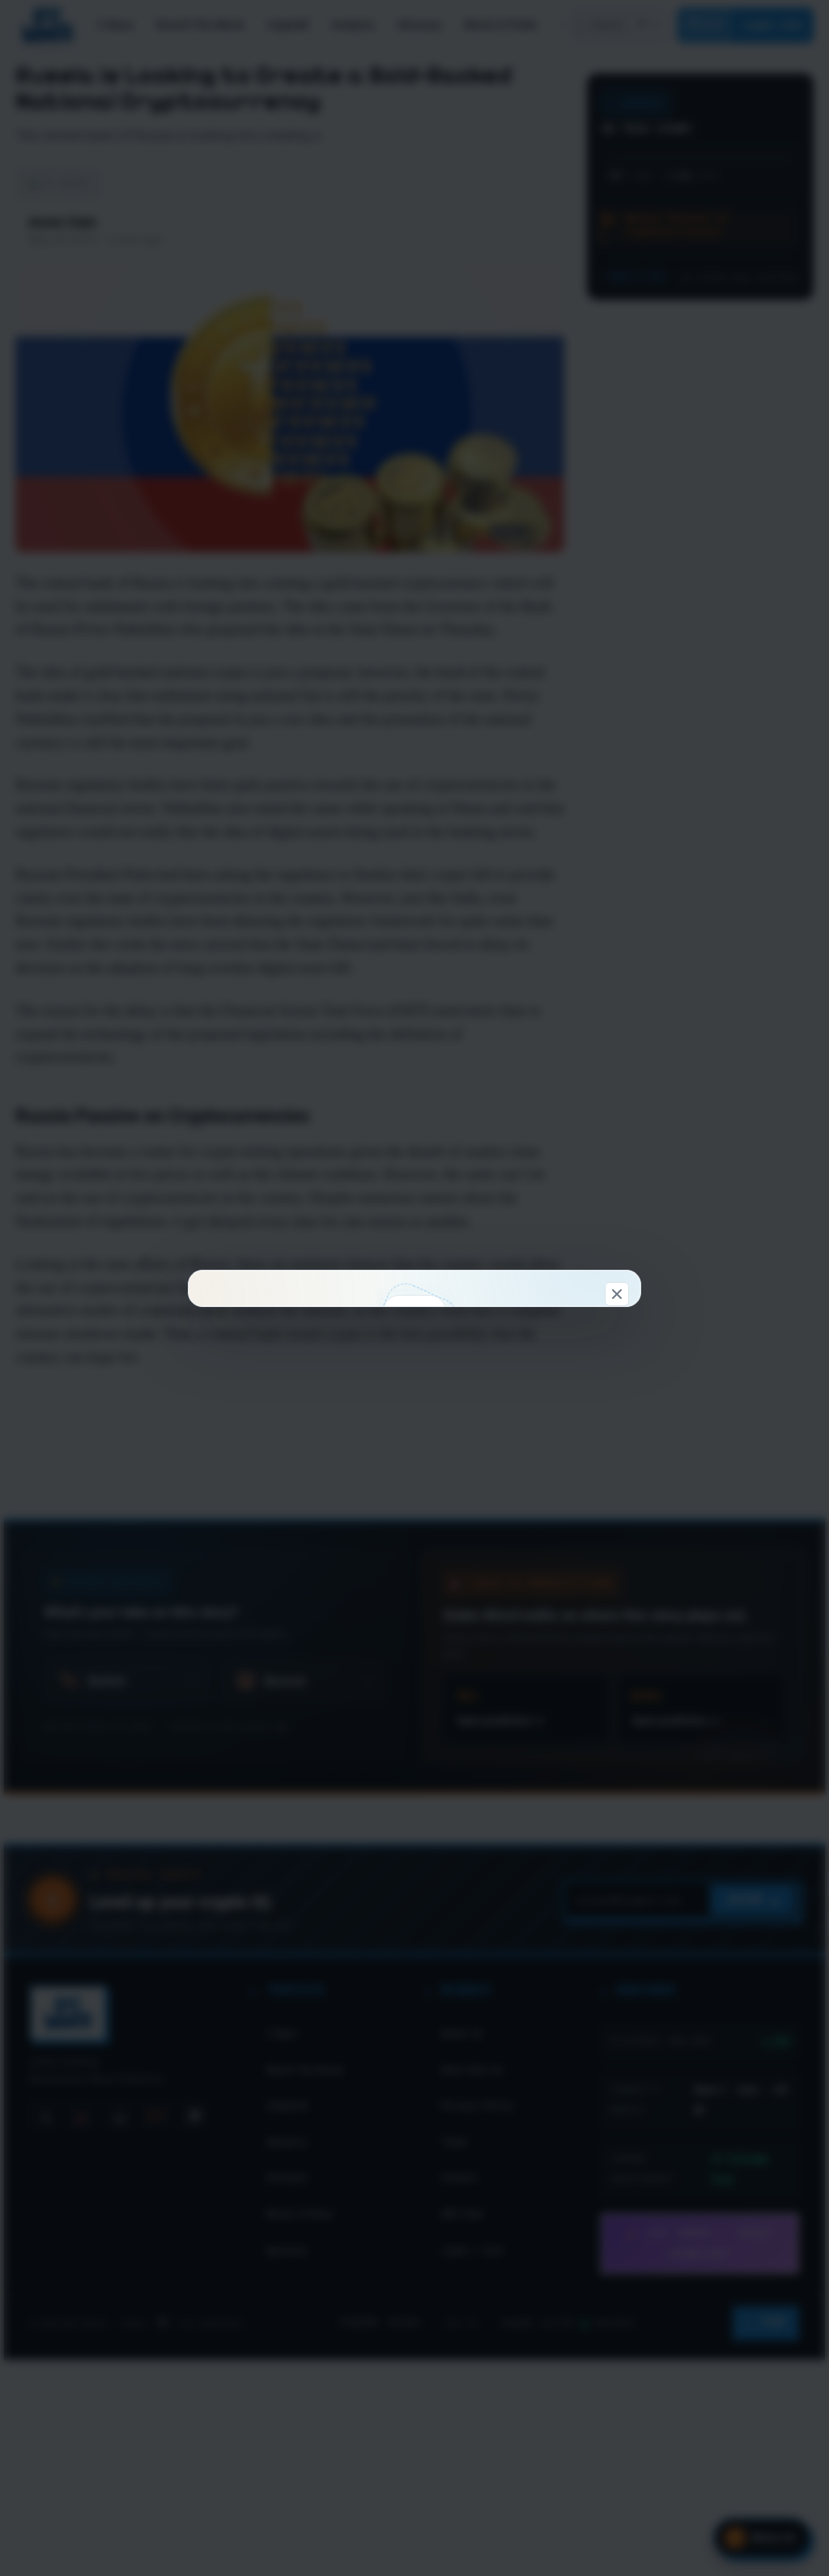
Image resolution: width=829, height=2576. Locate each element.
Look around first (517, 1506)
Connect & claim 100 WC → (311, 1506)
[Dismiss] (617, 977)
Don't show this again (415, 1592)
